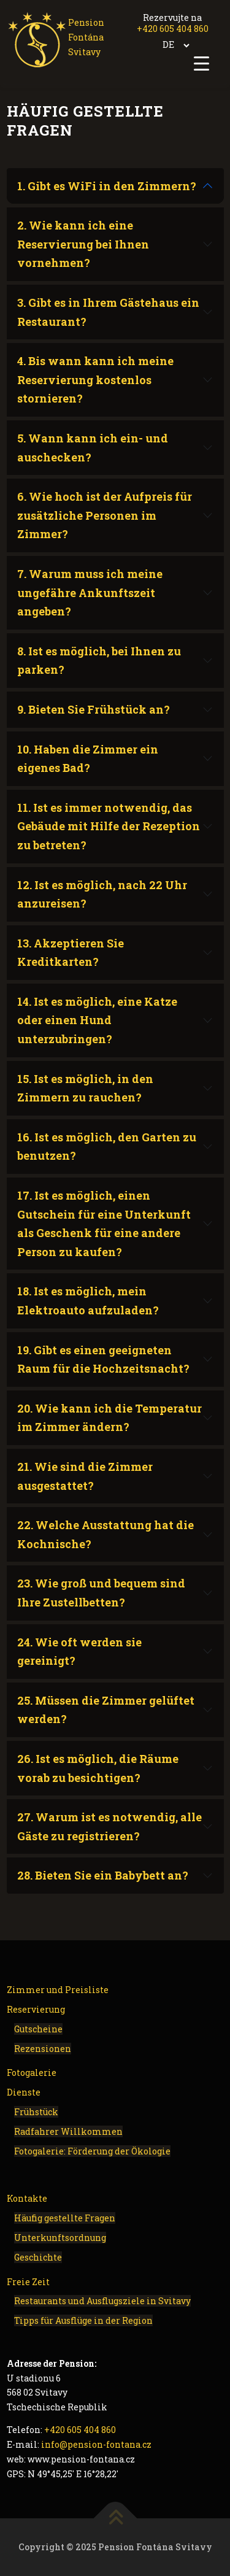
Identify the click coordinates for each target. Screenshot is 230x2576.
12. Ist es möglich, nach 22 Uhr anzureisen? (102, 894)
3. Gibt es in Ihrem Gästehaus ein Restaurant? (108, 312)
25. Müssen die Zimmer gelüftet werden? (105, 1710)
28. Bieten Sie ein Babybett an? (102, 1875)
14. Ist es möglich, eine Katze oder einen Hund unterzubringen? (97, 1020)
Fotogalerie (31, 2072)
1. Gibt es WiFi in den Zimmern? (106, 186)
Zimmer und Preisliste (58, 1990)
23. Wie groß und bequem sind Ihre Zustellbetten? (101, 1593)
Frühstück (36, 2112)
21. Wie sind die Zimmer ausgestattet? (85, 1476)
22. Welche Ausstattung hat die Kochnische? (105, 1534)
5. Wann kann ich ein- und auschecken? (92, 448)
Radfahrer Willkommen (68, 2131)
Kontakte (27, 2198)
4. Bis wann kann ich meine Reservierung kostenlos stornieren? (95, 379)
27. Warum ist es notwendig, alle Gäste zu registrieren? (109, 1826)
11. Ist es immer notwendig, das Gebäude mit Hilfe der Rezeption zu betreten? (108, 826)
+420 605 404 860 (173, 28)
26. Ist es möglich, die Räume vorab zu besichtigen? (97, 1768)
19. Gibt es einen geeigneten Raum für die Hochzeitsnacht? (103, 1359)
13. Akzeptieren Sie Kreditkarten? (70, 953)
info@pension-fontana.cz (96, 2444)
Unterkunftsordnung (60, 2237)
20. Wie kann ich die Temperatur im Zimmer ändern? (109, 1418)
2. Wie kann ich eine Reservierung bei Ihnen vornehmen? (83, 244)
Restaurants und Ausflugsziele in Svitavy (102, 2301)
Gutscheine (38, 2029)
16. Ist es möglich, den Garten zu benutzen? (106, 1146)
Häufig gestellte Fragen (64, 2218)
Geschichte (38, 2257)
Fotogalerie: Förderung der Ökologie (92, 2151)
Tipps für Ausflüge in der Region (83, 2320)
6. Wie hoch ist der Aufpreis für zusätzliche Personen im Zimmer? (104, 515)
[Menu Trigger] (201, 63)
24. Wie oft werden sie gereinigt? (79, 1651)
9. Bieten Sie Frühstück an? (93, 709)
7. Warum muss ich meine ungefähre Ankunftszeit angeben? (90, 592)
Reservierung (36, 2009)
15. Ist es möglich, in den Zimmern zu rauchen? (85, 1088)
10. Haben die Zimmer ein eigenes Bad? (87, 759)
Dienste (23, 2092)
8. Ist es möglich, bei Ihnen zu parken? (99, 660)
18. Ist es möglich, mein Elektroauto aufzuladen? (88, 1300)
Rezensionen (42, 2048)
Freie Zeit (28, 2282)
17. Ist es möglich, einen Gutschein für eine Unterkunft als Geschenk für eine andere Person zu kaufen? (104, 1223)
